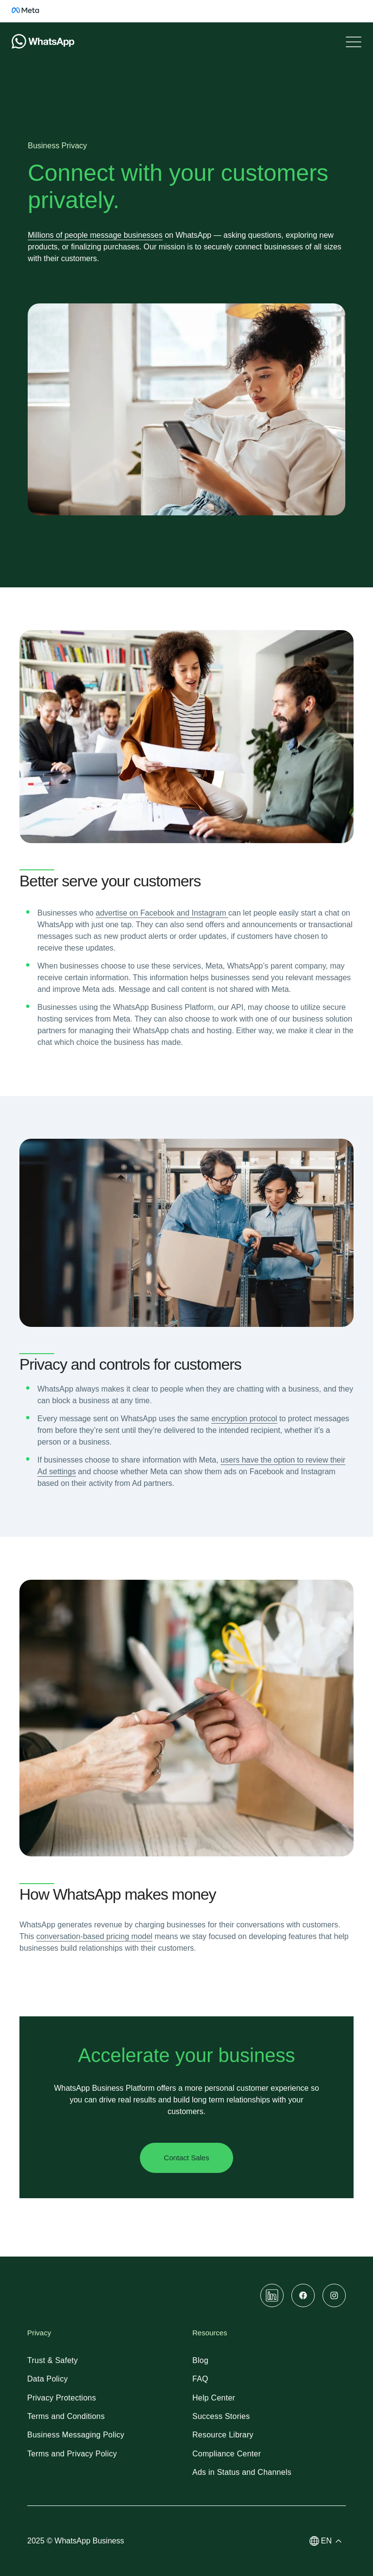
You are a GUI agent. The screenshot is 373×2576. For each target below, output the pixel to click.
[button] (327, 2541)
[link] (31, 16)
